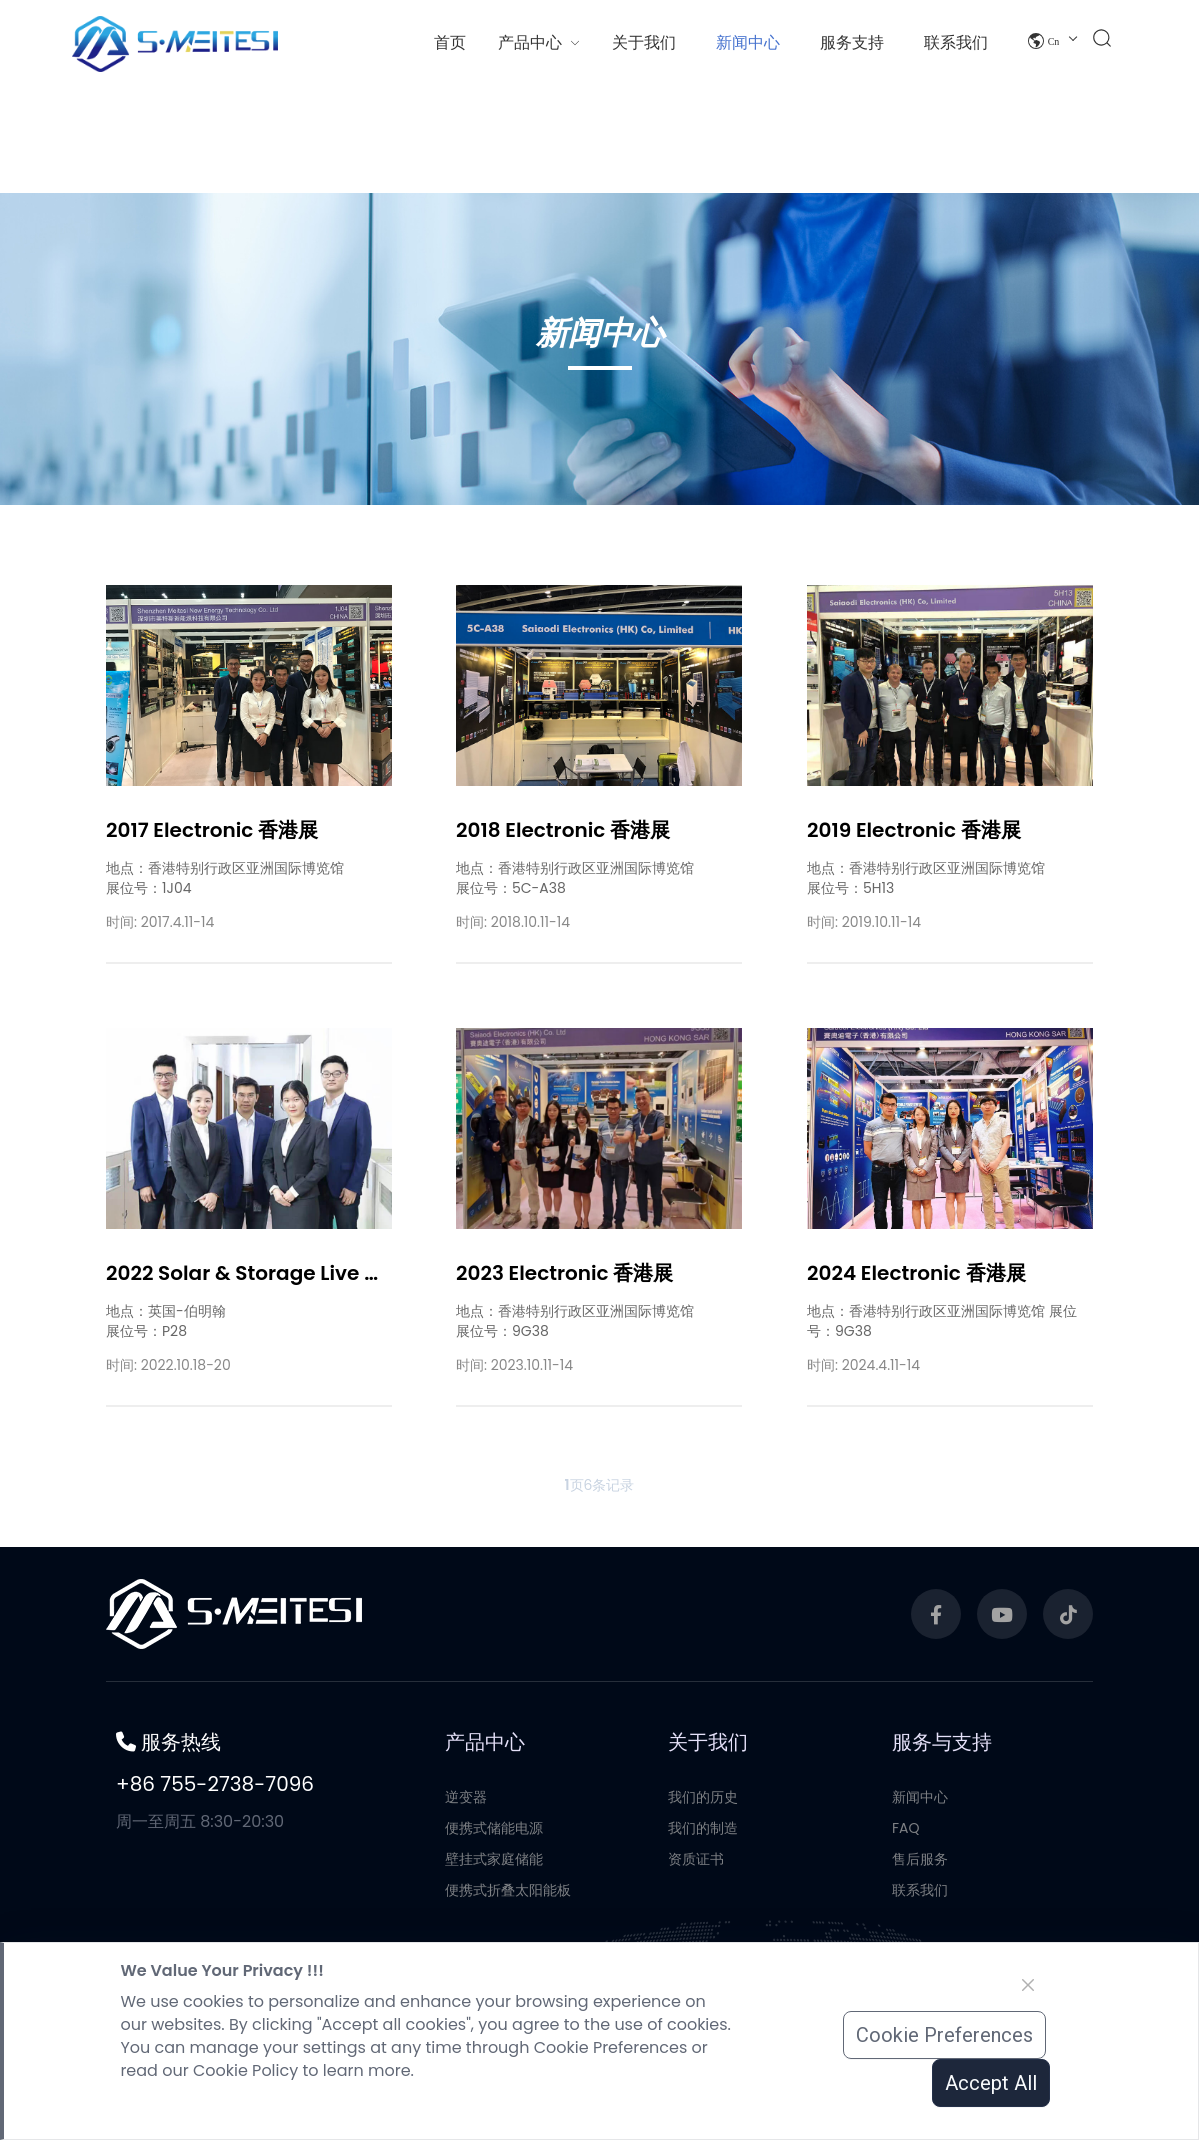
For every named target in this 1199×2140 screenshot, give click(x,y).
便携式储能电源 (494, 1926)
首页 (450, 42)
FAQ (906, 1926)
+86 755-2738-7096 (215, 1882)
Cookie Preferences (944, 2035)
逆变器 (466, 1895)
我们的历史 (703, 1895)
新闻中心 (920, 1895)
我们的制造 (703, 1926)
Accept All (991, 2083)
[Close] (1028, 1985)
